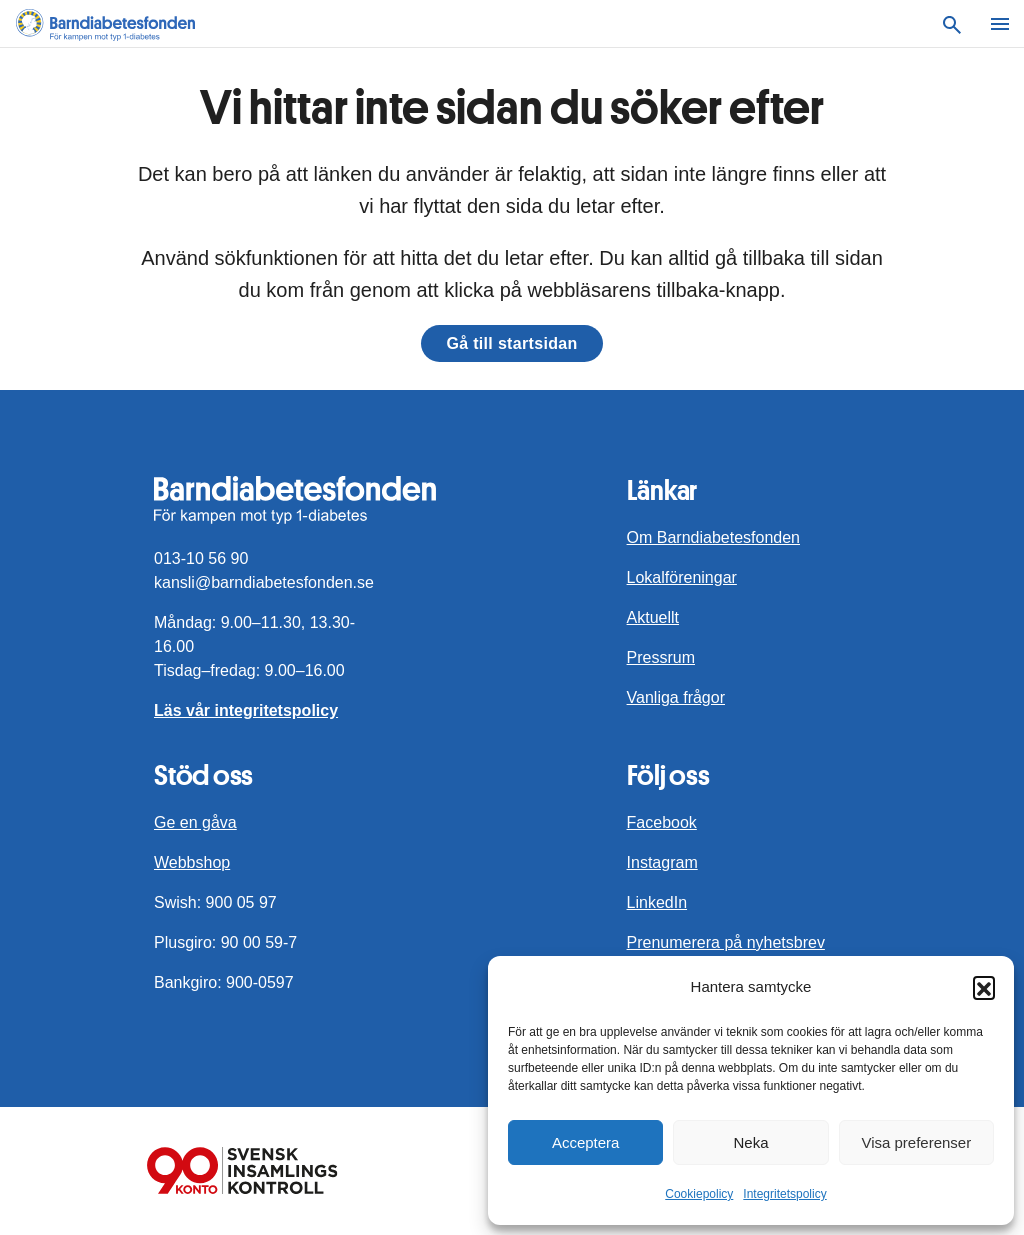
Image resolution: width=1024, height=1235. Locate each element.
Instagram (662, 862)
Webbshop (192, 862)
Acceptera (586, 1142)
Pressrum (661, 657)
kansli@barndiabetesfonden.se (264, 582)
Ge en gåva (195, 822)
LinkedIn (657, 902)
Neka (750, 1142)
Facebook (662, 822)
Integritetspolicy (784, 1194)
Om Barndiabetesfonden (713, 537)
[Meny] (1000, 24)
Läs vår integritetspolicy (246, 710)
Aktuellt (653, 617)
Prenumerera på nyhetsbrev (726, 942)
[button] (984, 987)
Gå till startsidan (511, 343)
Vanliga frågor (676, 697)
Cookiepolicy (699, 1194)
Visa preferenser (916, 1142)
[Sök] (952, 24)
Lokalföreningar (682, 577)
